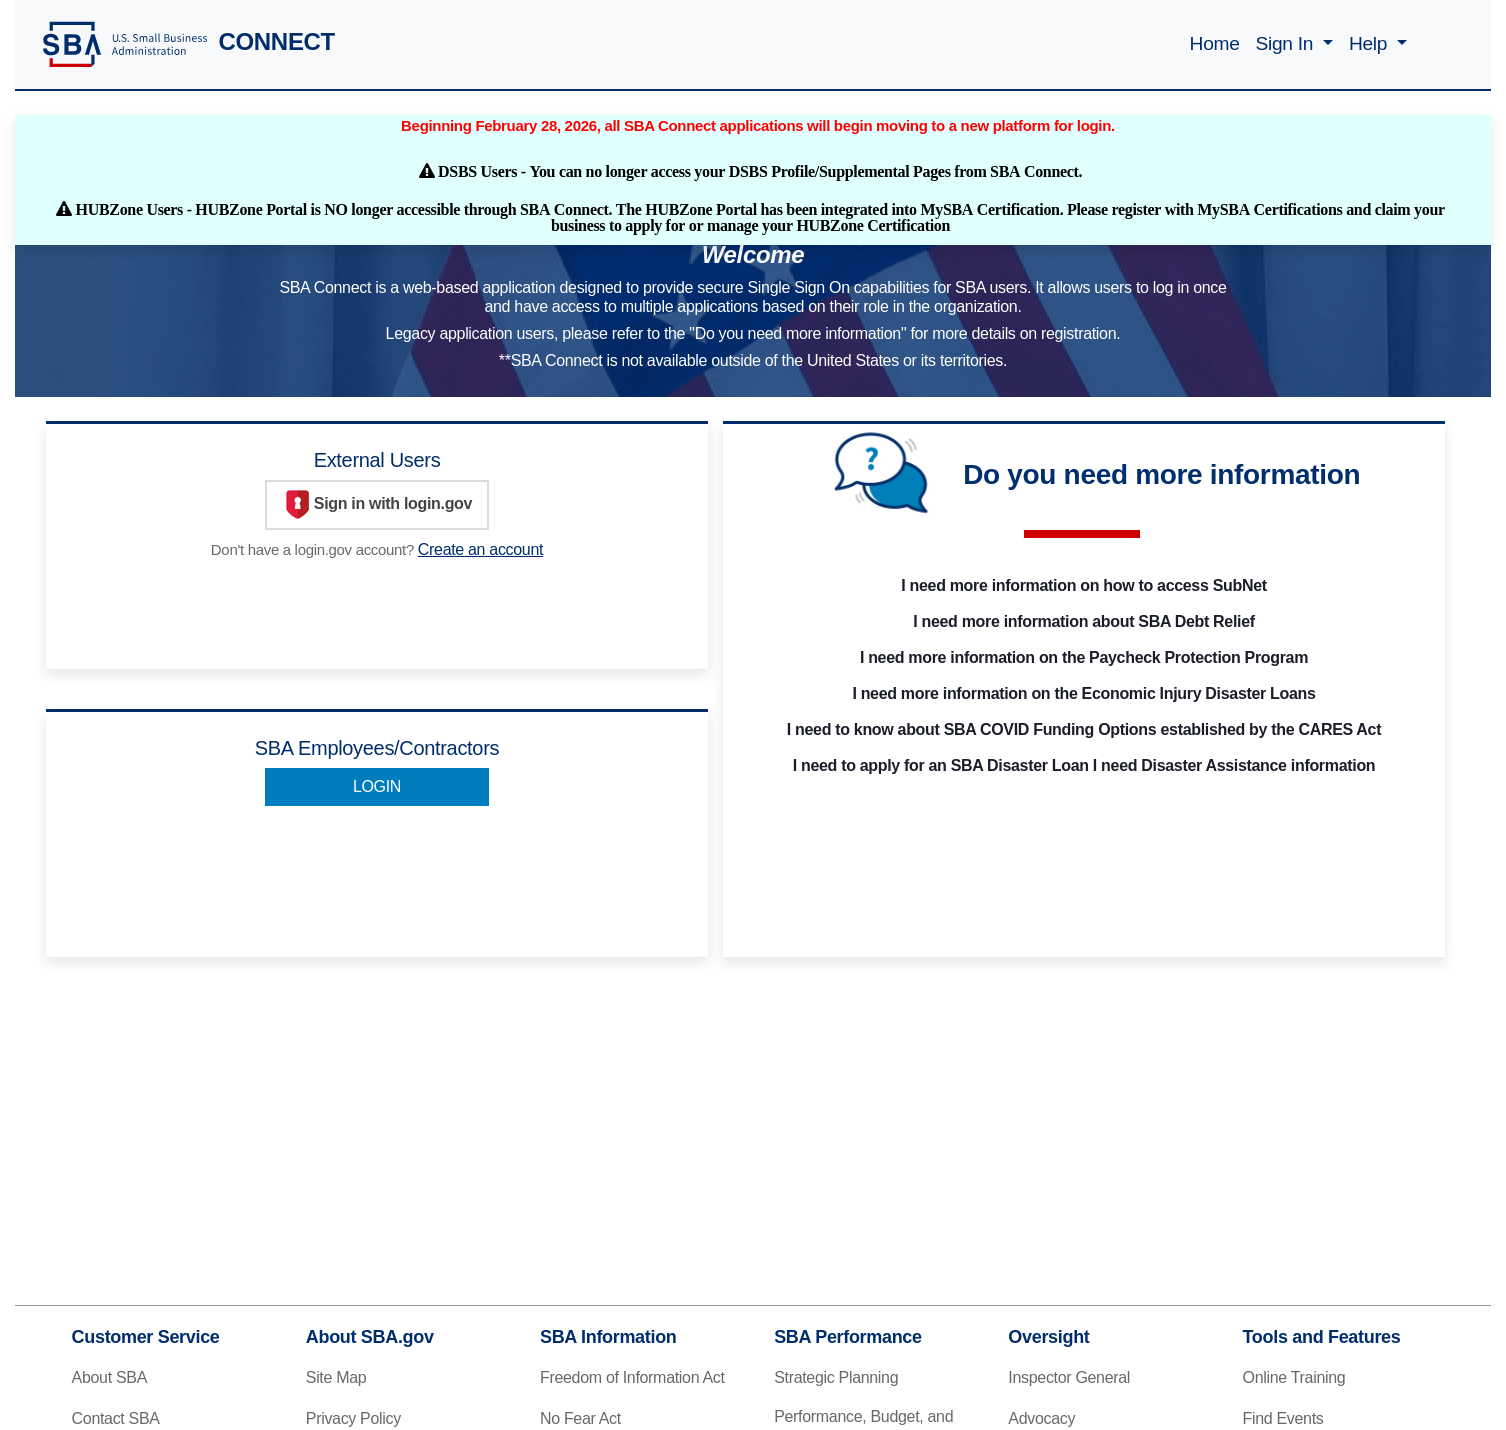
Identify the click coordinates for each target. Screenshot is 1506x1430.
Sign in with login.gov (377, 505)
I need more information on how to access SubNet (1083, 585)
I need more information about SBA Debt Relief (1083, 621)
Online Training (1294, 1377)
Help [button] (1370, 43)
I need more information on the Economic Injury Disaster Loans (1083, 693)
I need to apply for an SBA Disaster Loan (941, 765)
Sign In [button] (1287, 43)
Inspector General (1069, 1377)
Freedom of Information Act (632, 1377)
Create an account (480, 549)
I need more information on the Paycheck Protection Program (1084, 657)
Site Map (336, 1377)
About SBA (109, 1377)
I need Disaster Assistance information (1234, 765)
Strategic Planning (836, 1377)
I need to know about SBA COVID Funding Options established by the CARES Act (1084, 729)
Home (1215, 43)
